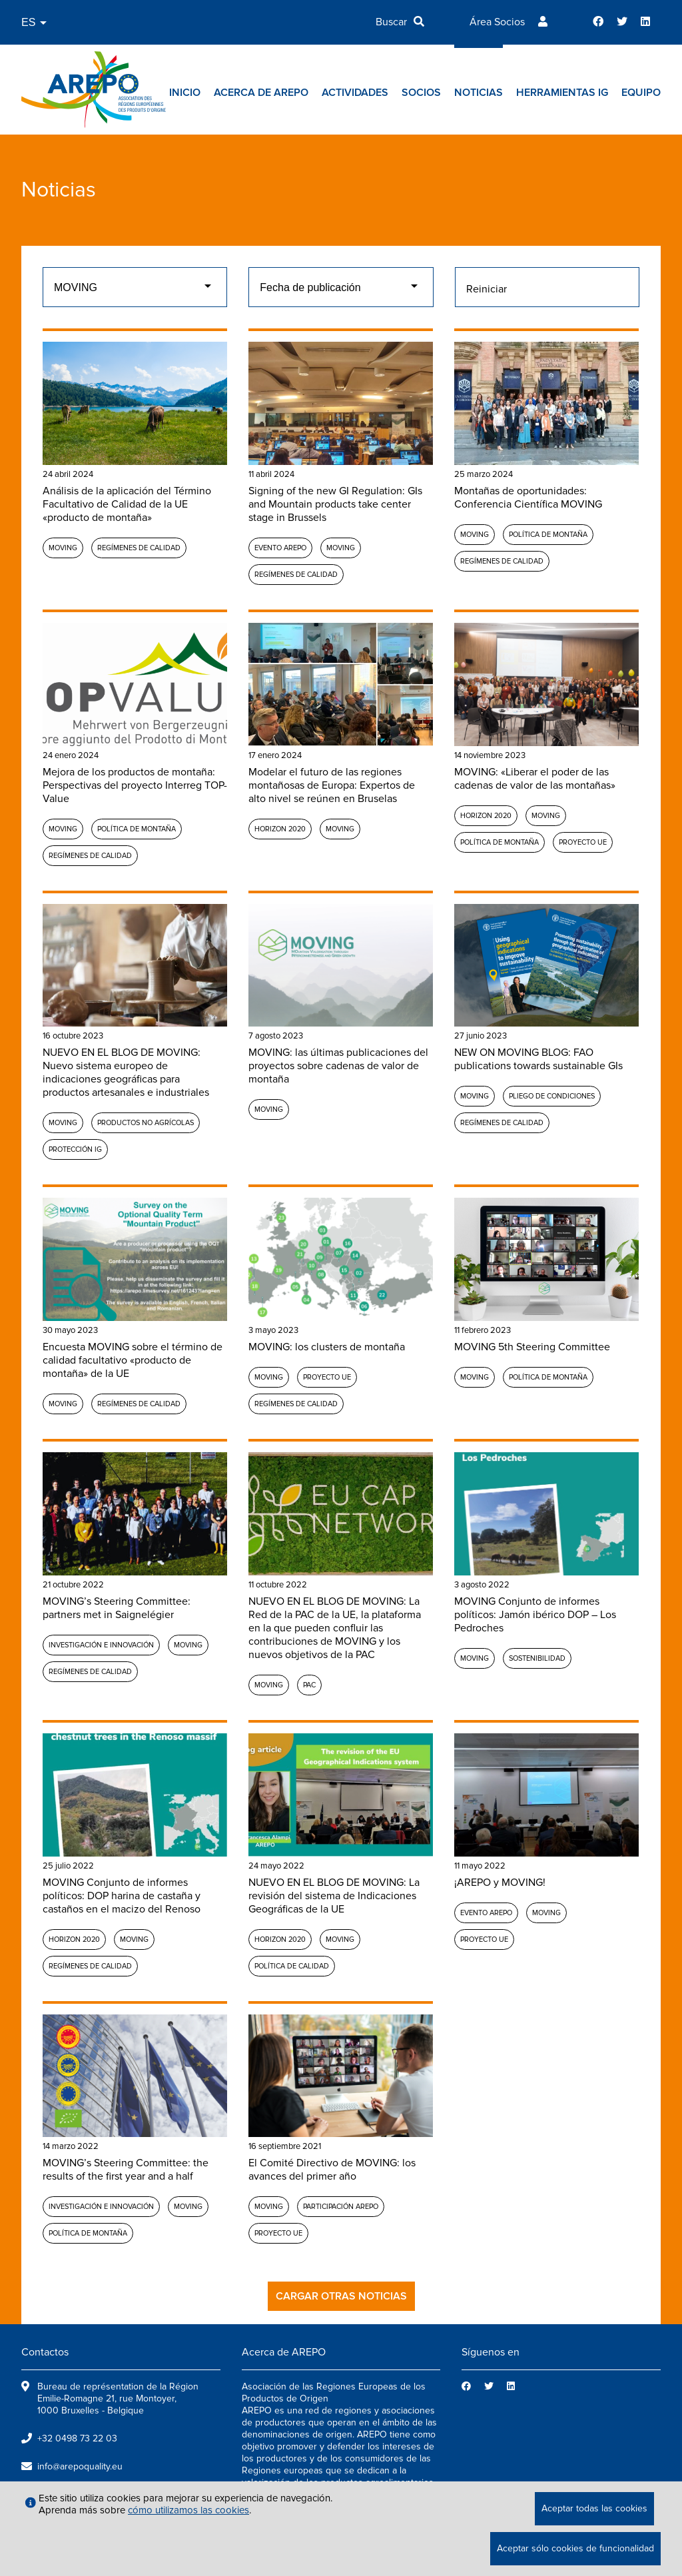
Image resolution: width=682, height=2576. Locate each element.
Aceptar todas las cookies (594, 2508)
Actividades (355, 92)
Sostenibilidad (537, 1658)
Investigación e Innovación (101, 1645)
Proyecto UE (583, 842)
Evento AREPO (280, 548)
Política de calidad (291, 1966)
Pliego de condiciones (552, 1096)
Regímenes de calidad (138, 548)
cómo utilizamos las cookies (188, 2510)
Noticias (478, 92)
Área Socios (497, 22)
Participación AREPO (340, 2206)
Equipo (641, 92)
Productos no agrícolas (145, 1122)
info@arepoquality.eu (80, 2466)
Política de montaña (548, 534)
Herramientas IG (562, 92)
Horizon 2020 (280, 829)
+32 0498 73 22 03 (77, 2438)
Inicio (184, 92)
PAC (309, 1685)
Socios (421, 92)
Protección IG (75, 1149)
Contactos (45, 2352)
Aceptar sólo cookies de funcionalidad (575, 2548)
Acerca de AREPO (261, 92)
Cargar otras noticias (341, 2296)
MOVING (63, 548)
